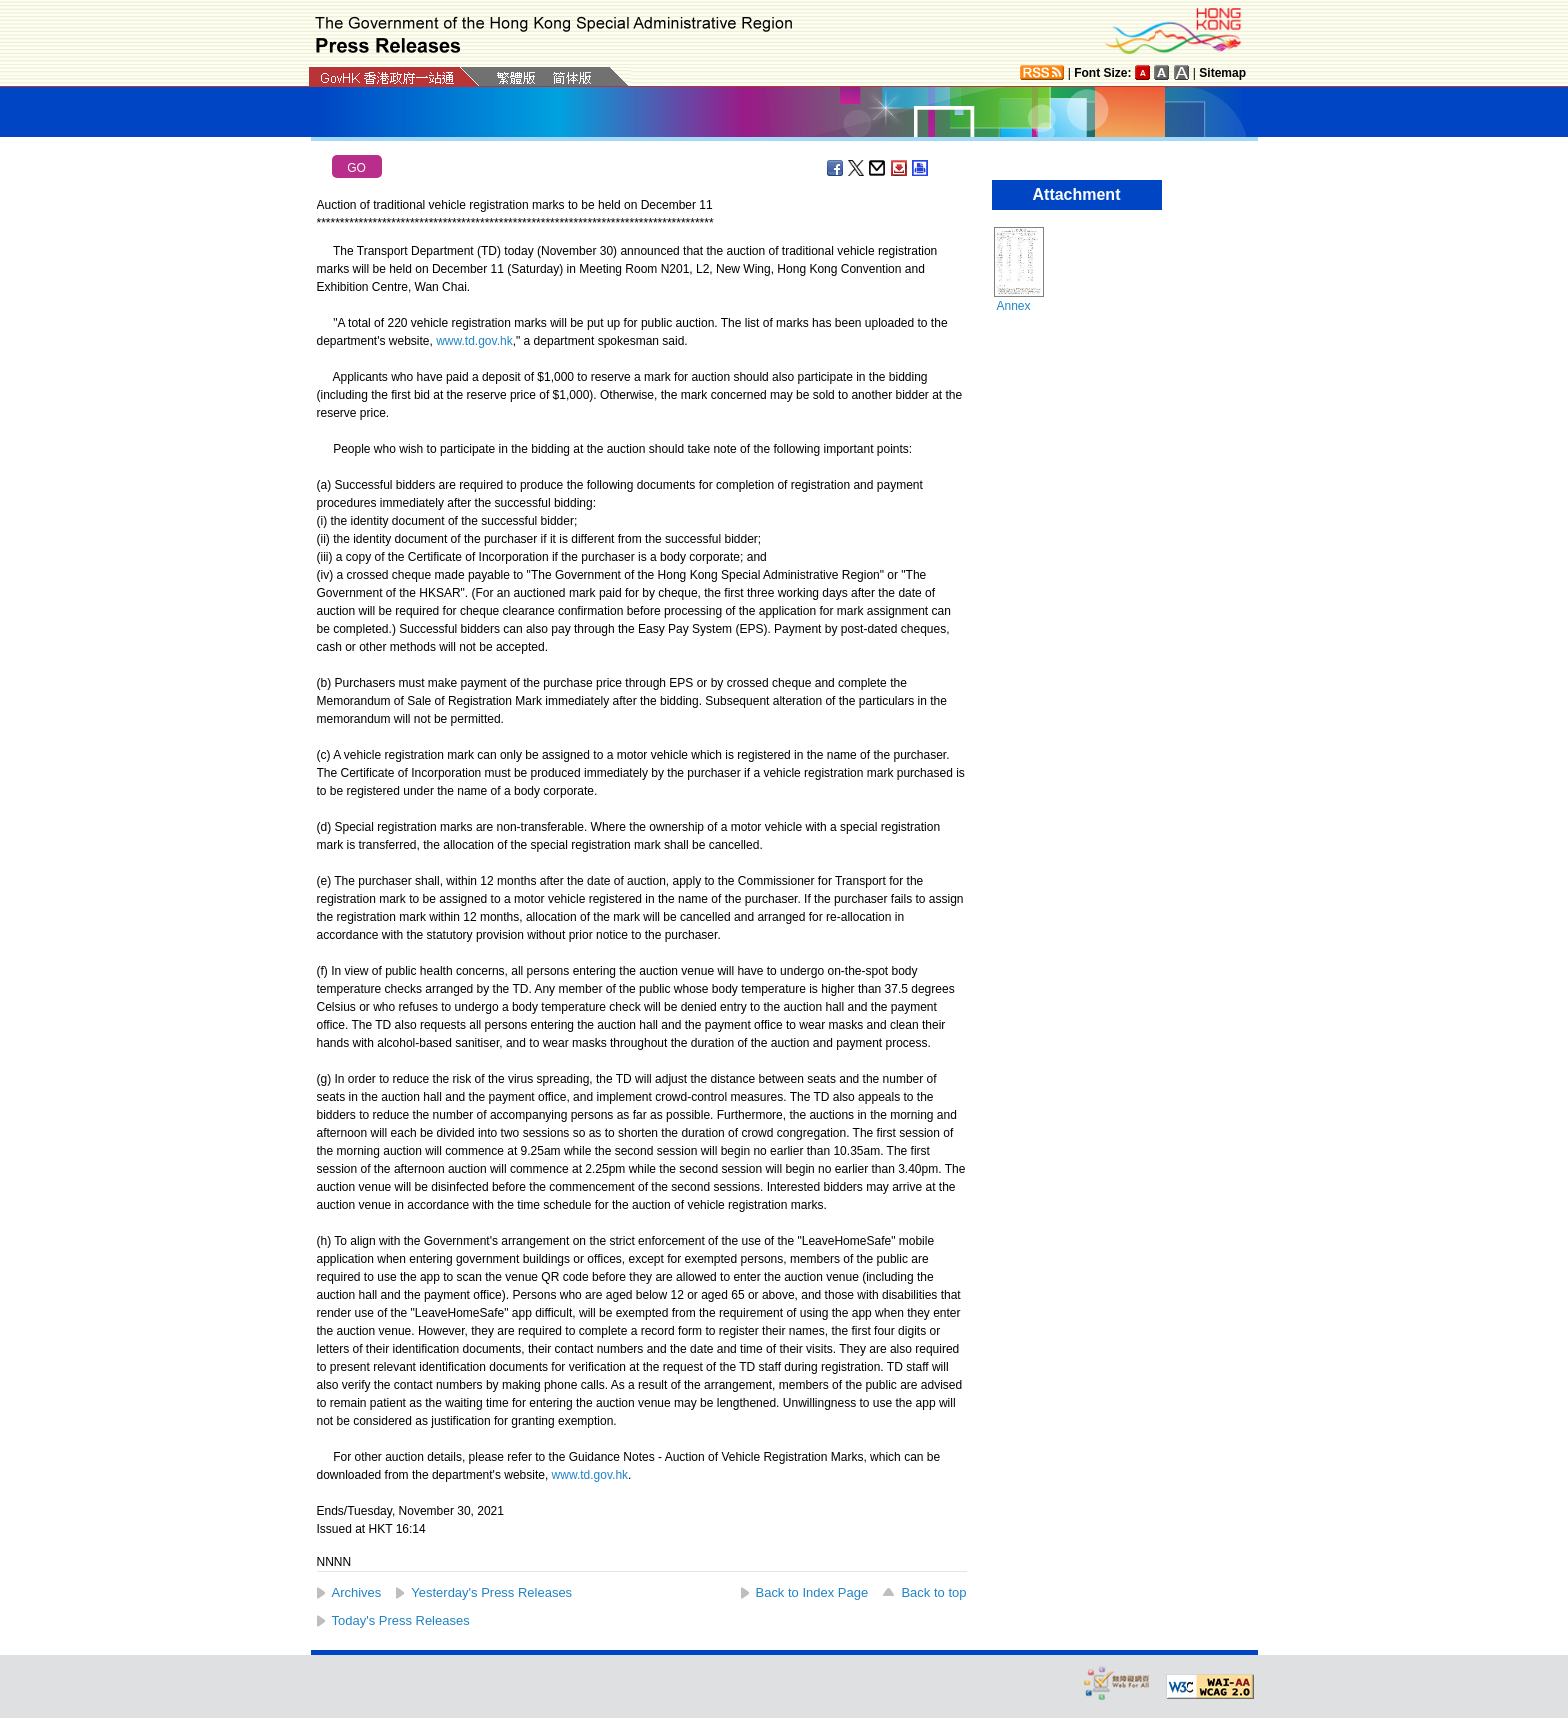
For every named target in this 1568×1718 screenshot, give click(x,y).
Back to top (933, 1592)
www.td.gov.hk (474, 341)
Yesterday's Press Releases (491, 1592)
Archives (357, 1592)
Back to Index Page (812, 1592)
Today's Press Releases (401, 1620)
